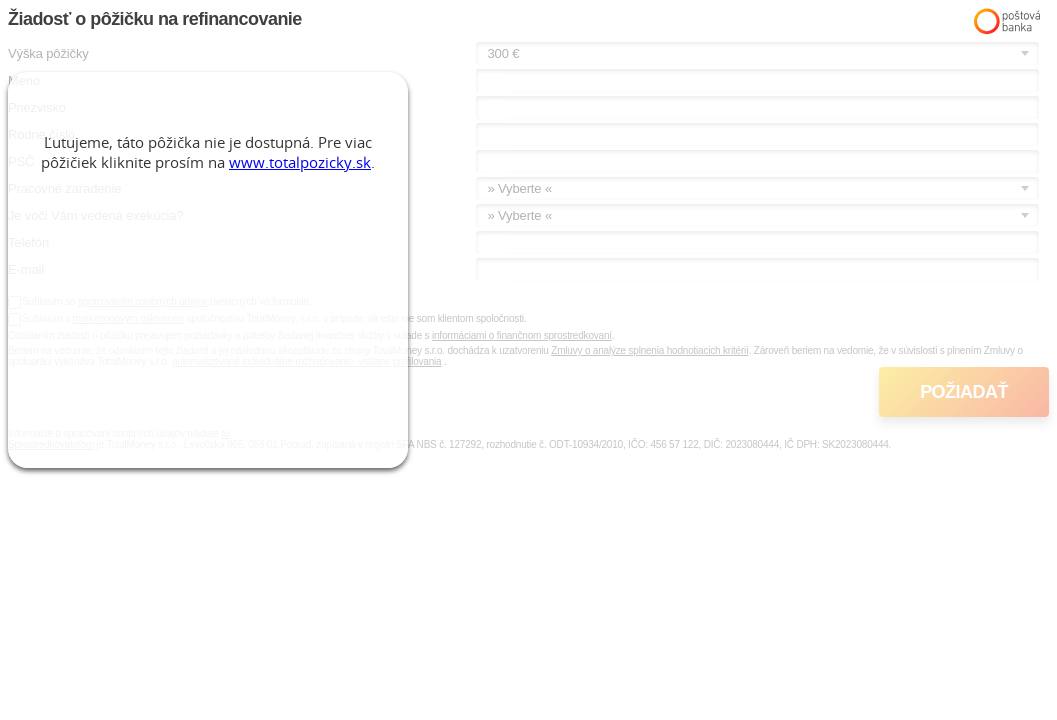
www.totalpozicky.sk (300, 162)
